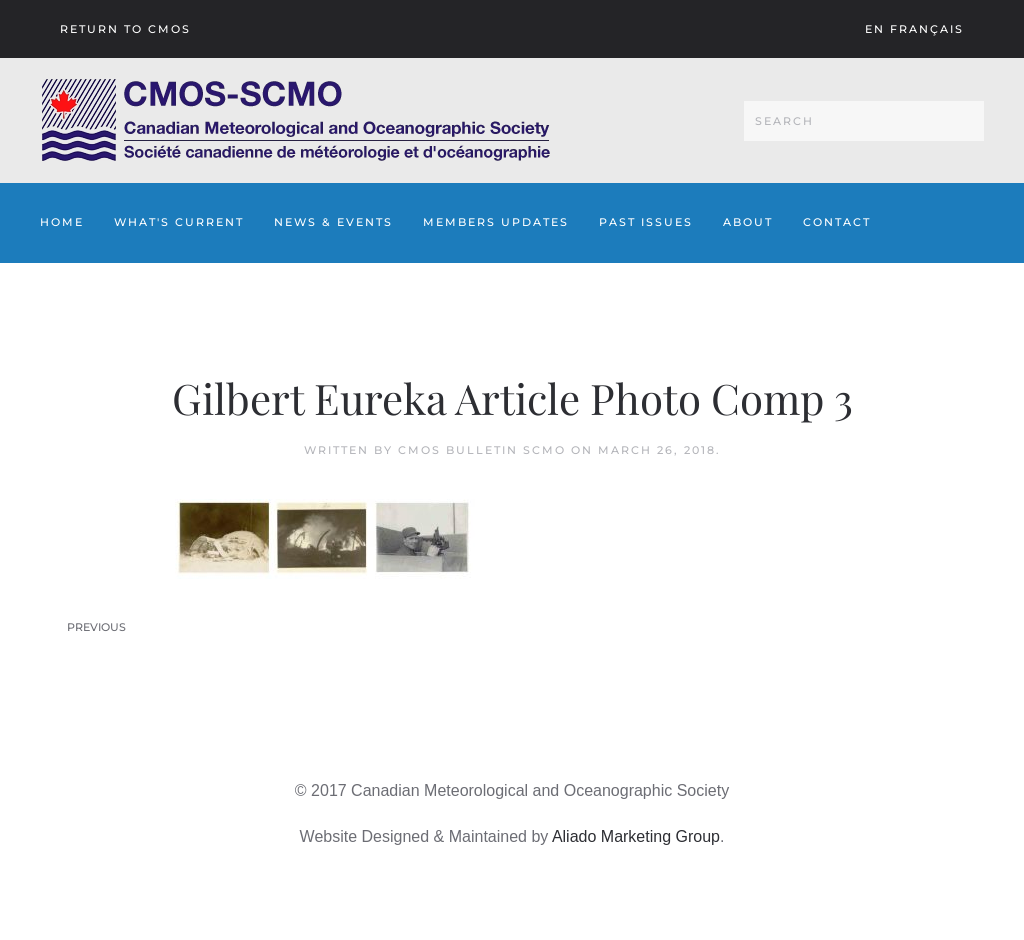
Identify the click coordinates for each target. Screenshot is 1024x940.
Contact (837, 222)
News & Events (333, 222)
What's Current (179, 222)
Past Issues (646, 222)
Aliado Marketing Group (636, 836)
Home (62, 222)
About (748, 222)
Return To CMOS (125, 29)
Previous (96, 627)
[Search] (864, 121)
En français (914, 29)
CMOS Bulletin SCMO (482, 450)
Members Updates (496, 222)
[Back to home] (295, 120)
